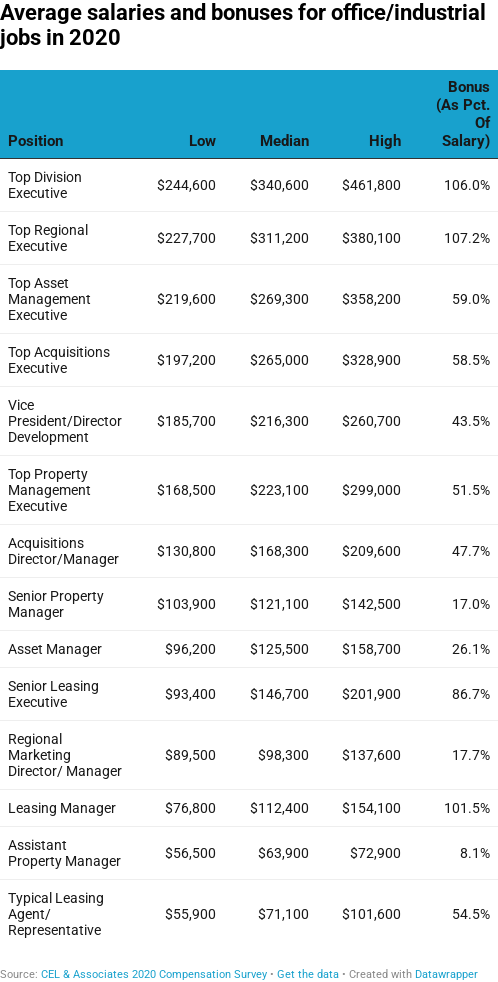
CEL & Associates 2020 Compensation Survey (154, 974)
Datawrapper (446, 974)
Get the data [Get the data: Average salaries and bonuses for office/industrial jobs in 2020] (308, 974)
